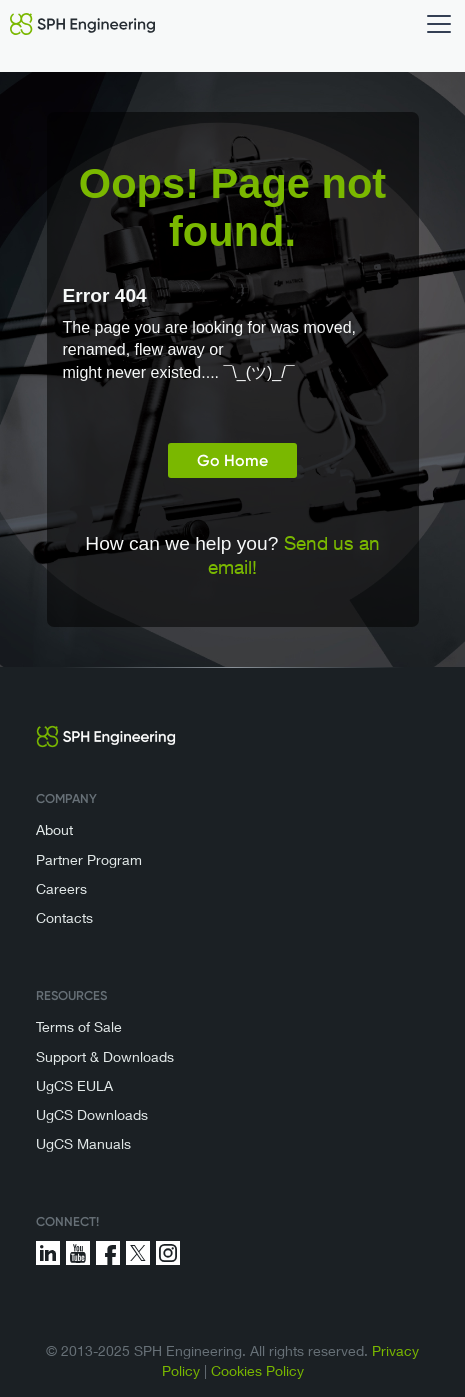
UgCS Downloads (92, 1114)
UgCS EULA (74, 1085)
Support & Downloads (105, 1056)
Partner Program (89, 859)
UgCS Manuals (83, 1143)
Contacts (64, 917)
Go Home (232, 460)
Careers (61, 888)
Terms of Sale (79, 1026)
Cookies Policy (257, 1370)
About (54, 829)
